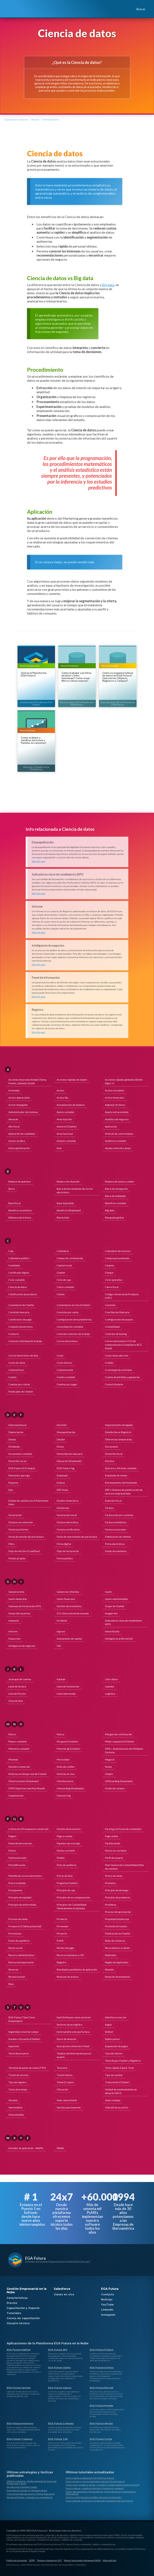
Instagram (108, 2314)
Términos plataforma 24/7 (49, 2560)
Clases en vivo (64, 2294)
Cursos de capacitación (23, 2318)
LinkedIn (107, 2309)
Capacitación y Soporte (23, 2308)
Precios (12, 2303)
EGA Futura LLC (40, 2530)
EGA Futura (35, 2258)
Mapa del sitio (109, 2560)
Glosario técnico (18, 2323)
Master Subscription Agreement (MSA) (82, 2560)
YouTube (107, 2304)
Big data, (108, 285)
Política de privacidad (16, 2560)
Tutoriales (14, 2313)
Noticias (106, 2299)
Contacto (107, 2294)
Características (17, 2297)
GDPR (32, 2560)
